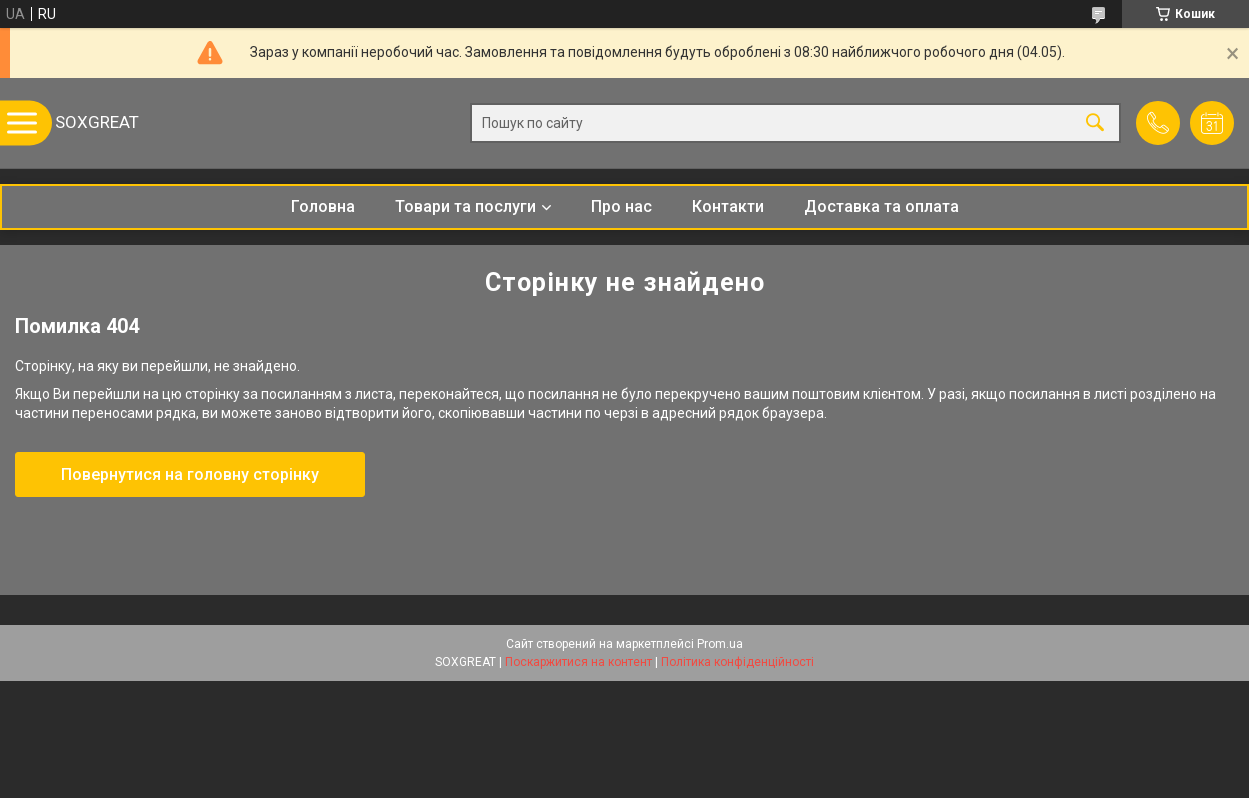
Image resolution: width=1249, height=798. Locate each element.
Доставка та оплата (881, 206)
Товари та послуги (465, 206)
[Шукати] (1095, 123)
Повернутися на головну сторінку (190, 474)
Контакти (728, 206)
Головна (323, 206)
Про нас (621, 206)
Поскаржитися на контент (578, 662)
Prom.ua (720, 644)
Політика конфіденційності (737, 662)
